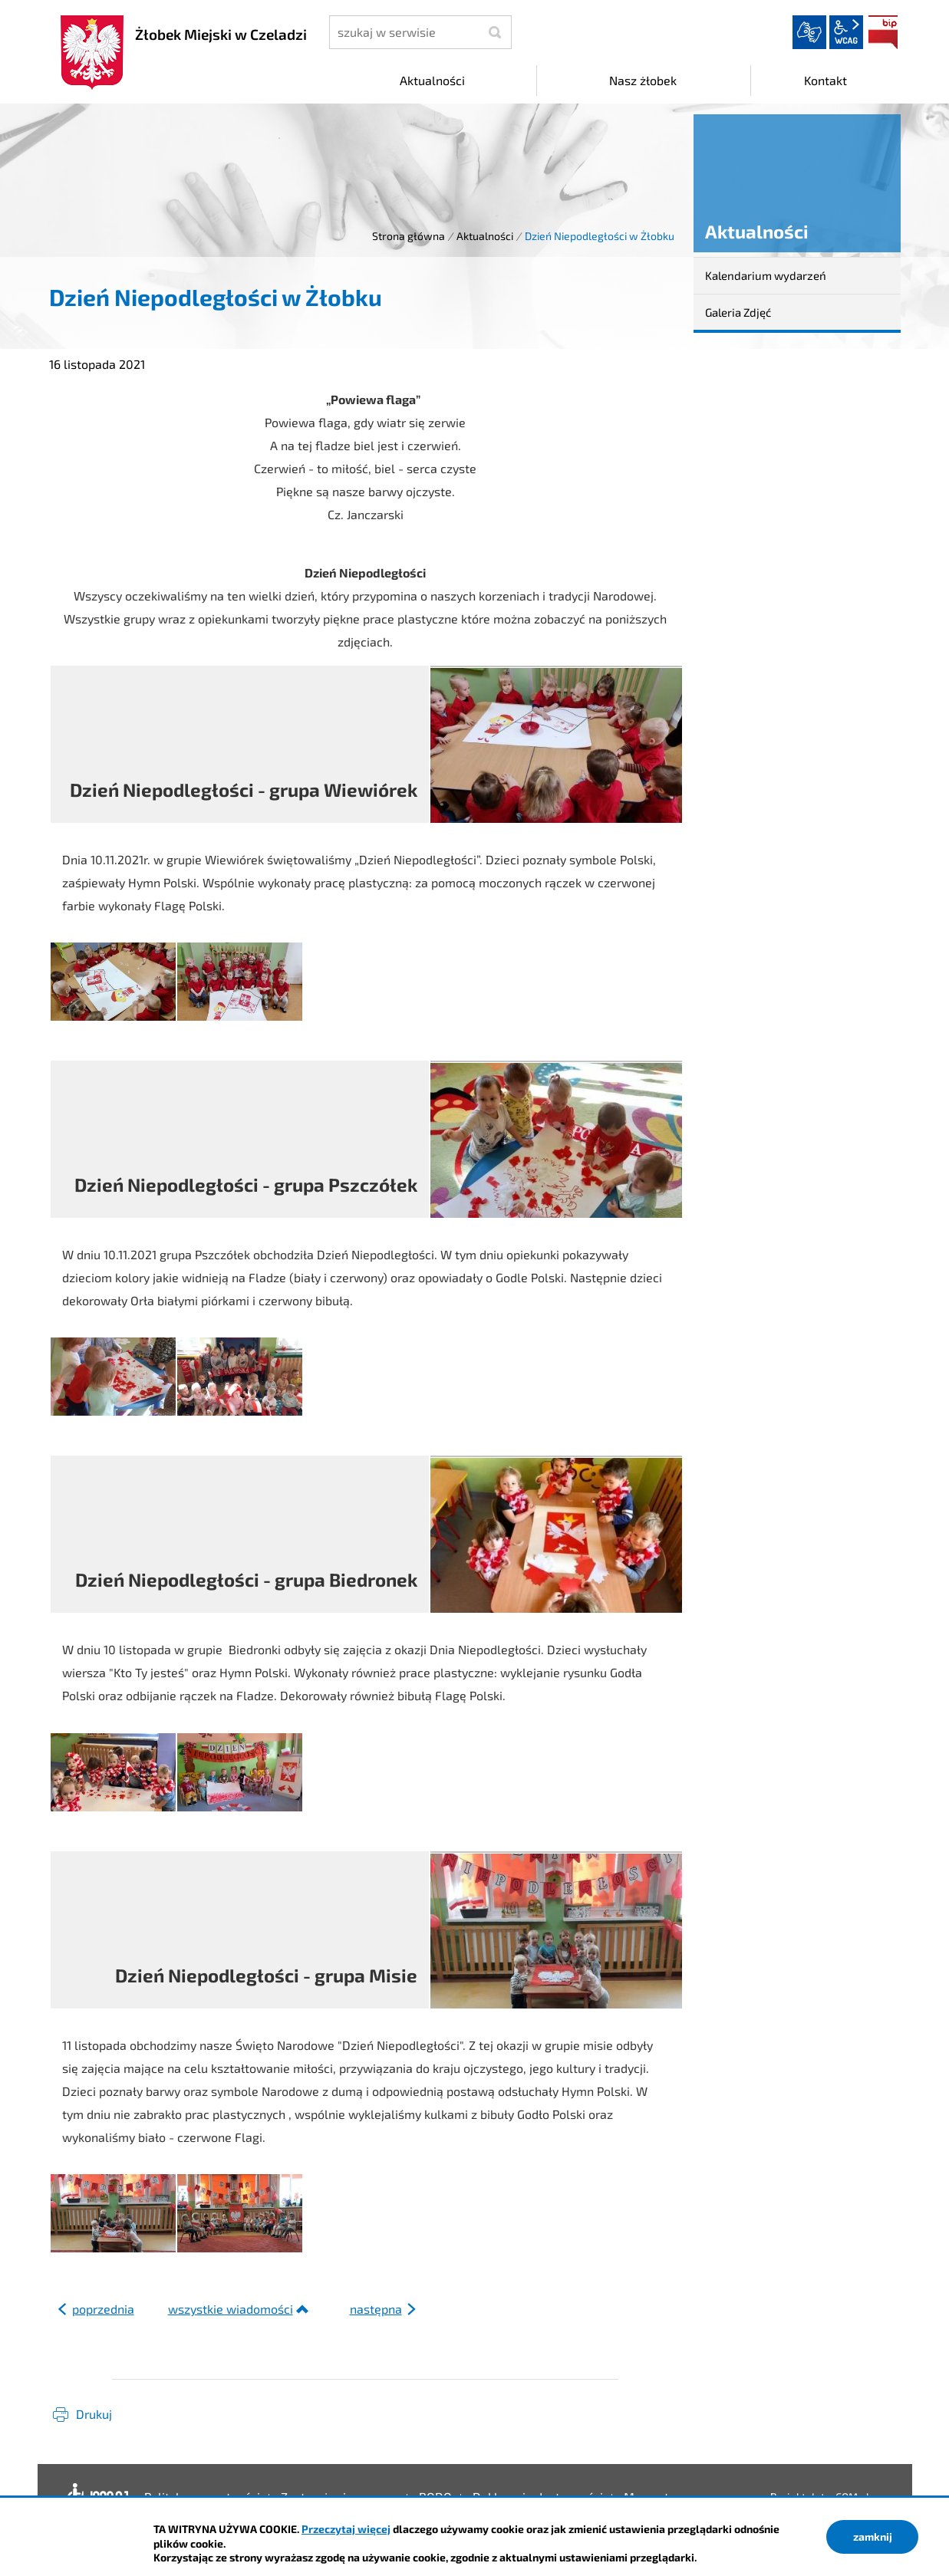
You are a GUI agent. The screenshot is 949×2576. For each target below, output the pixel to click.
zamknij (872, 2536)
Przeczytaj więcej (346, 2528)
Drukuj (94, 2414)
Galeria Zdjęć (738, 312)
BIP (883, 32)
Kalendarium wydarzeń (765, 275)
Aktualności (484, 235)
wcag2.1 (846, 32)
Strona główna (408, 235)
